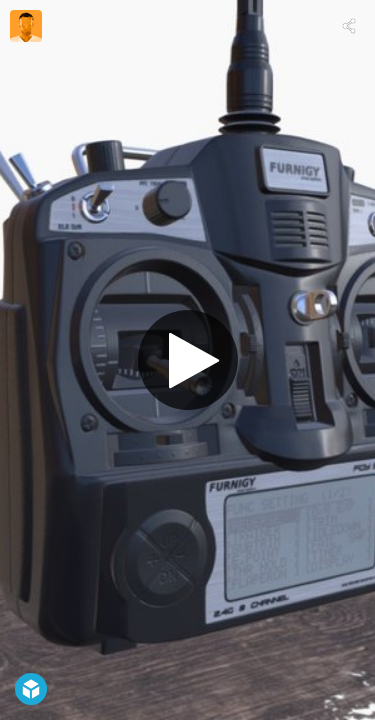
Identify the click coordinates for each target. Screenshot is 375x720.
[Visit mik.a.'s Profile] (26, 26)
